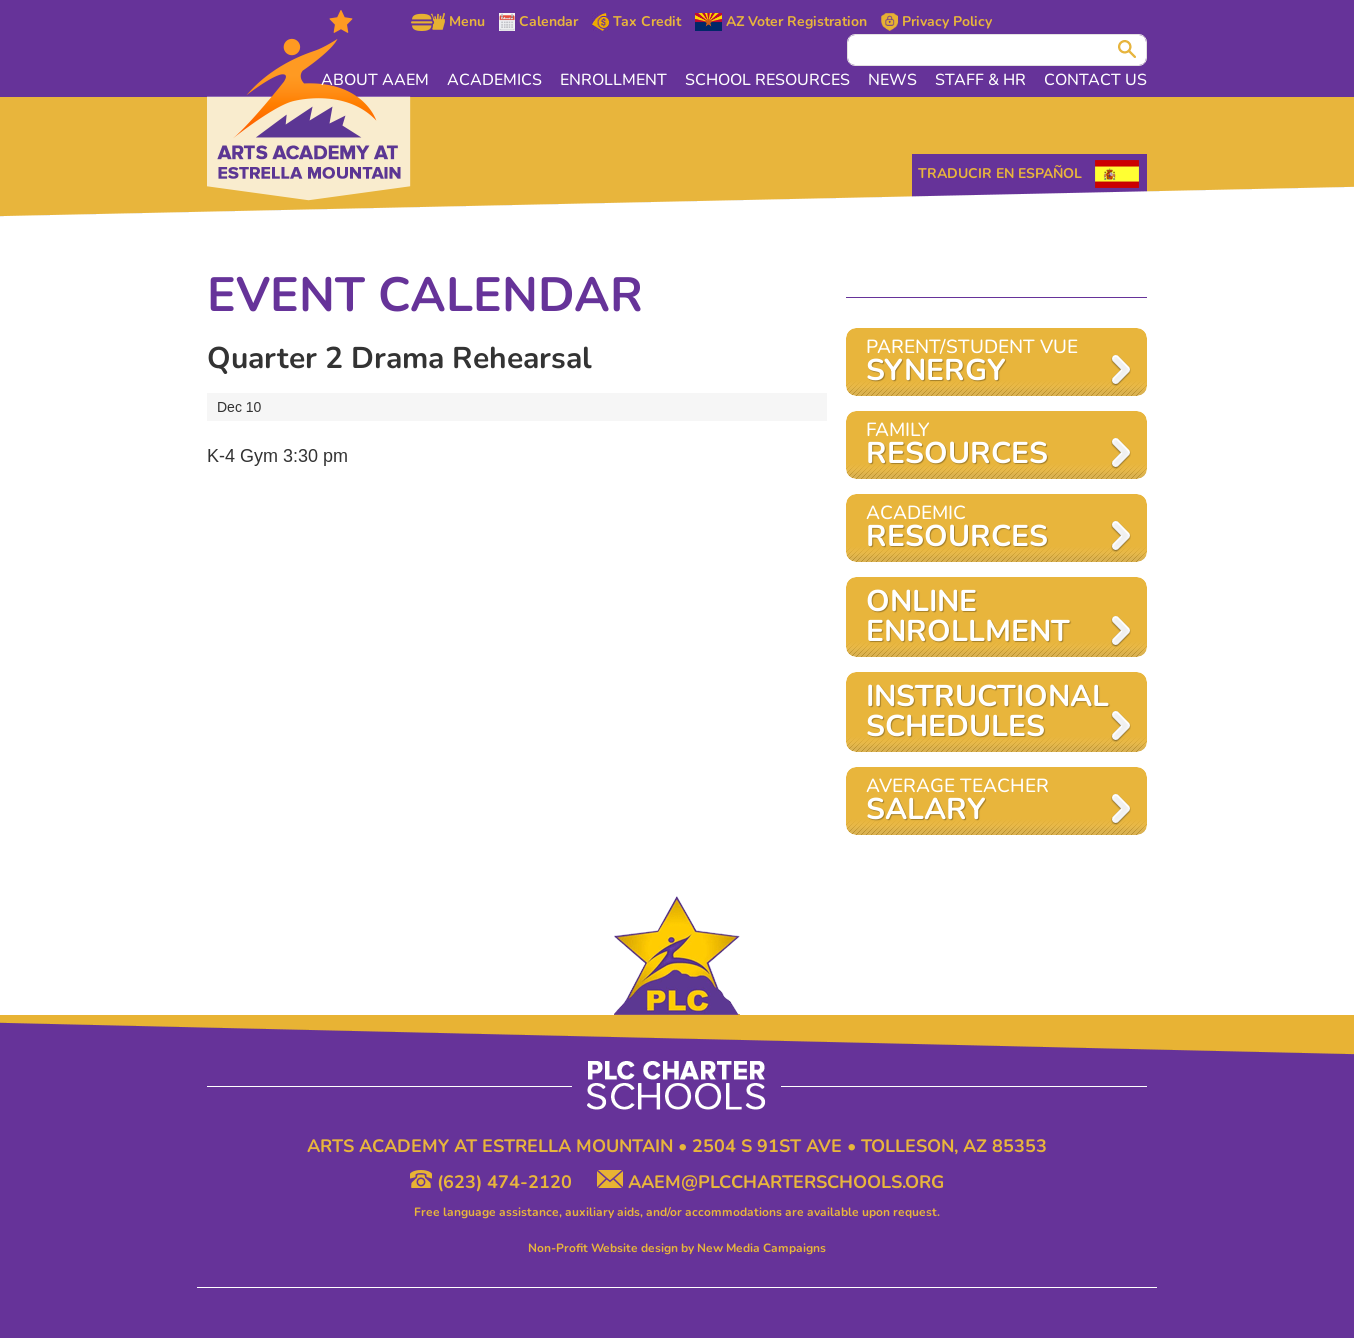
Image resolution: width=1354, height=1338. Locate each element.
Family (986, 445)
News (892, 80)
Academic (986, 528)
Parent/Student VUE (986, 362)
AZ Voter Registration (781, 22)
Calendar (538, 22)
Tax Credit (637, 22)
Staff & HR (980, 80)
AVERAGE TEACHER (986, 801)
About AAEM (375, 80)
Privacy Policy (936, 22)
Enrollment (613, 80)
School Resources (767, 80)
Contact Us (1095, 80)
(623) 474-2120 (493, 1182)
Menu (448, 22)
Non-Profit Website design (603, 1248)
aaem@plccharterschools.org (770, 1182)
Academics (494, 80)
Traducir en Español (1000, 173)
